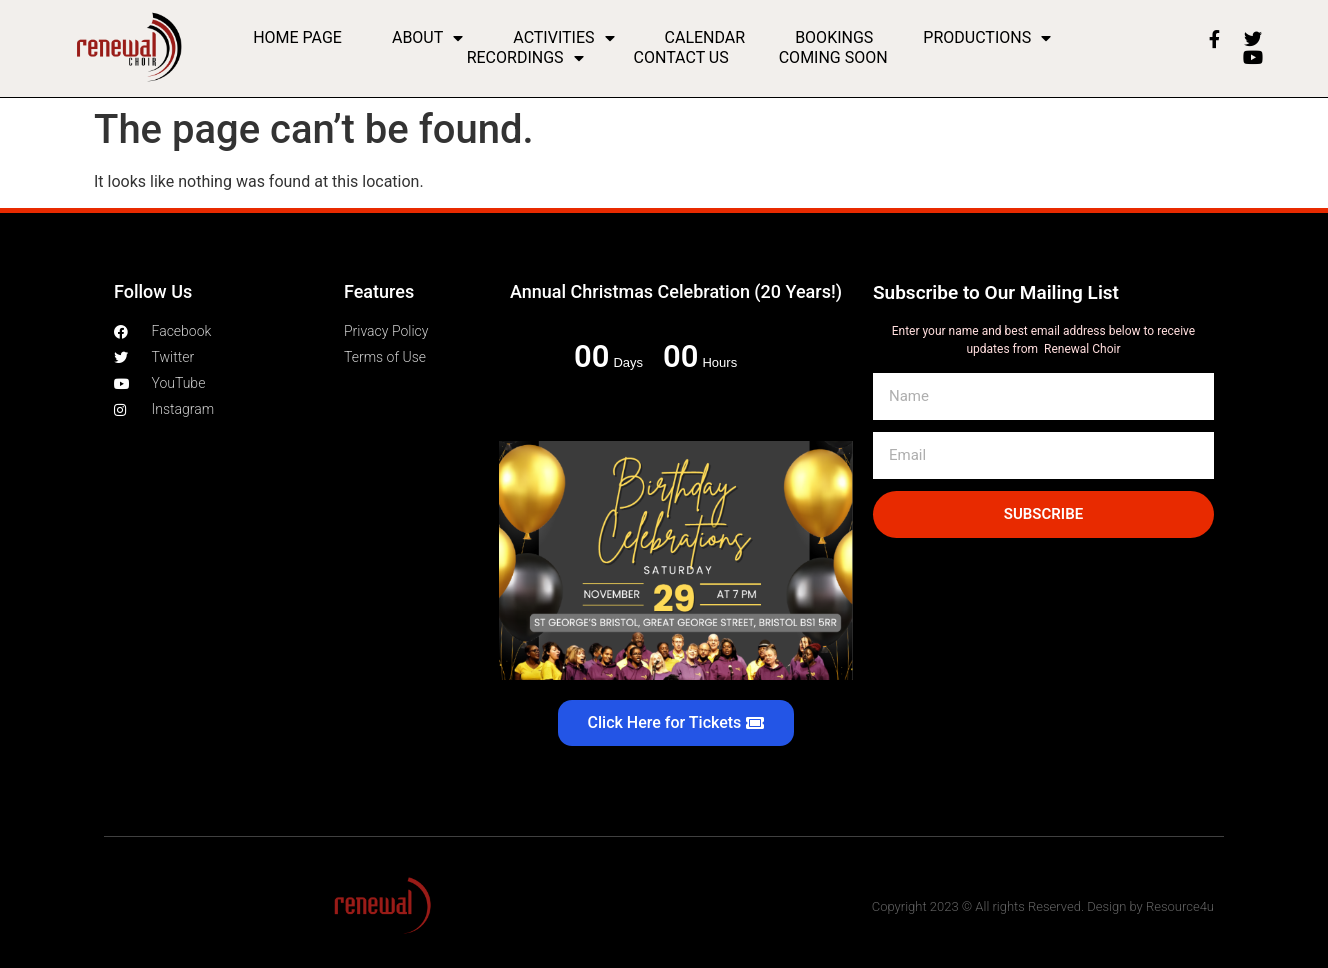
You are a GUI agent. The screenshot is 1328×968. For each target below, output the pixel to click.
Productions (987, 38)
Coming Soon (833, 57)
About (427, 38)
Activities (563, 38)
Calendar (705, 37)
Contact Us (681, 57)
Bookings (834, 37)
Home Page (297, 37)
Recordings (525, 58)
